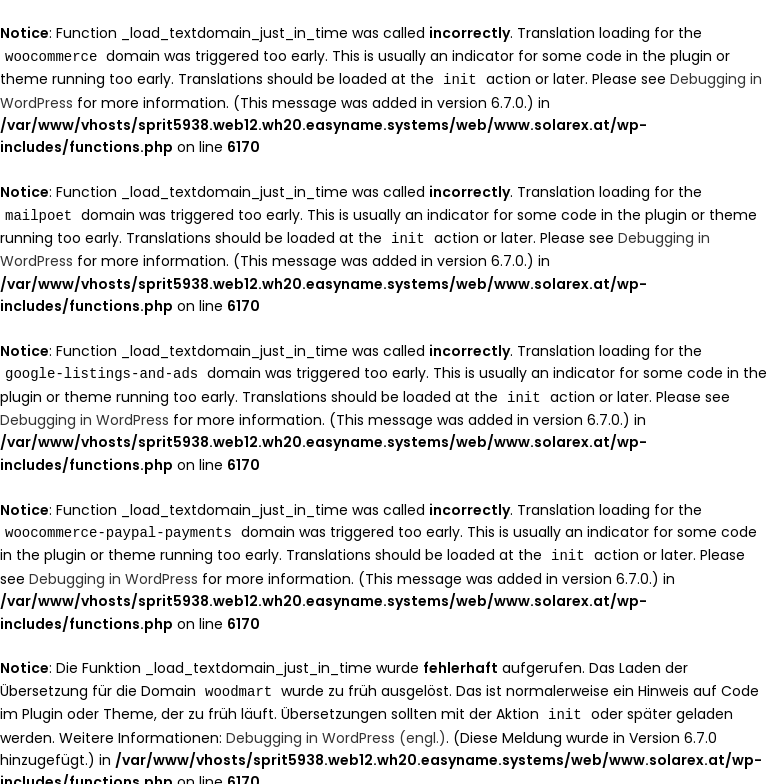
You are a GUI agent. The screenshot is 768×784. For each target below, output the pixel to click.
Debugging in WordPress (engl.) (336, 728)
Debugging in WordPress (84, 414)
